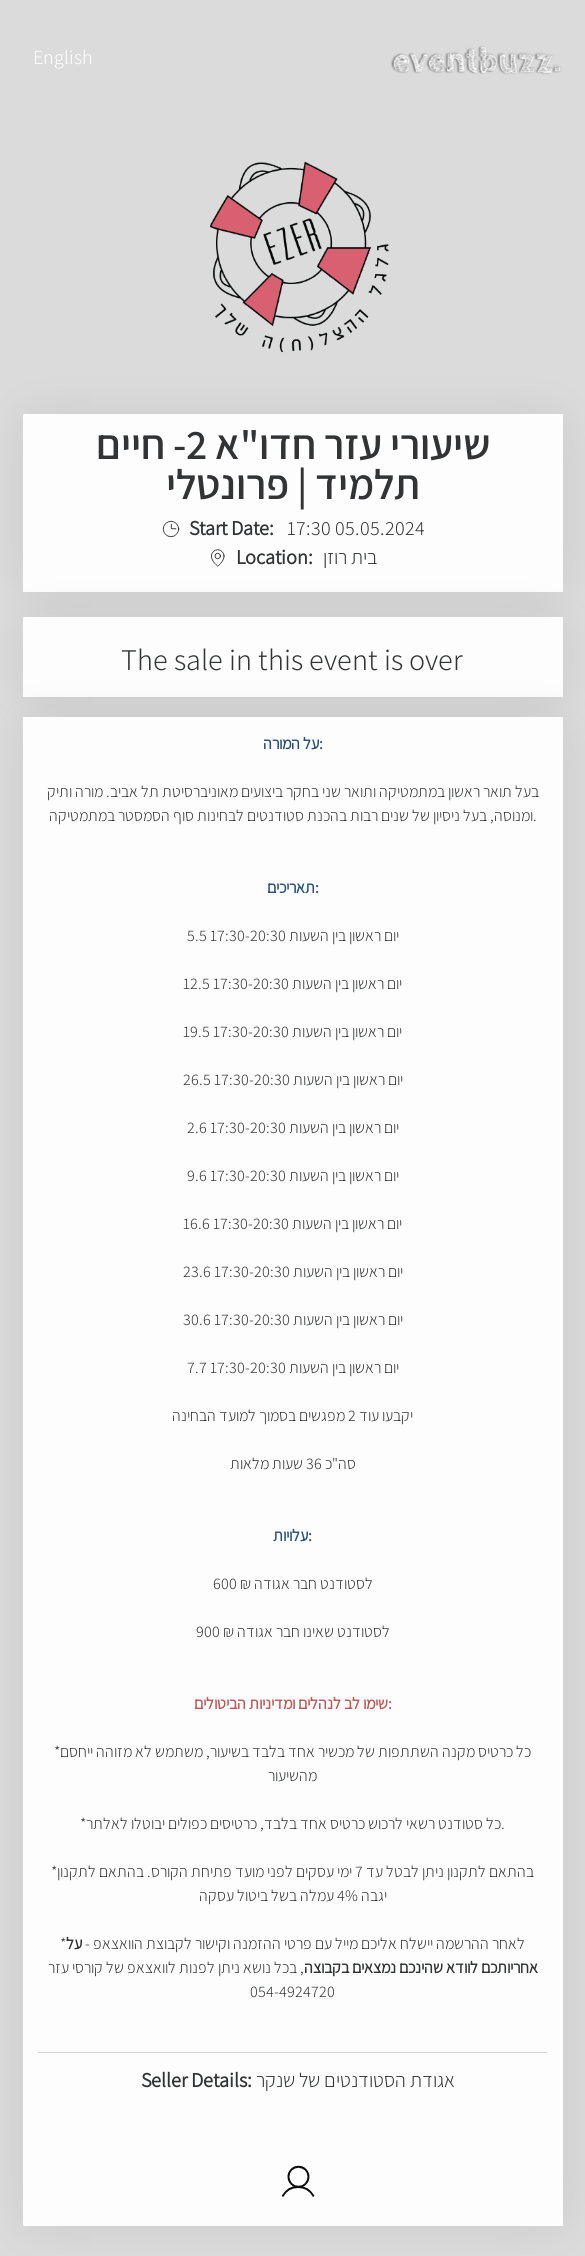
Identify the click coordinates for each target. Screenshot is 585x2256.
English (63, 57)
